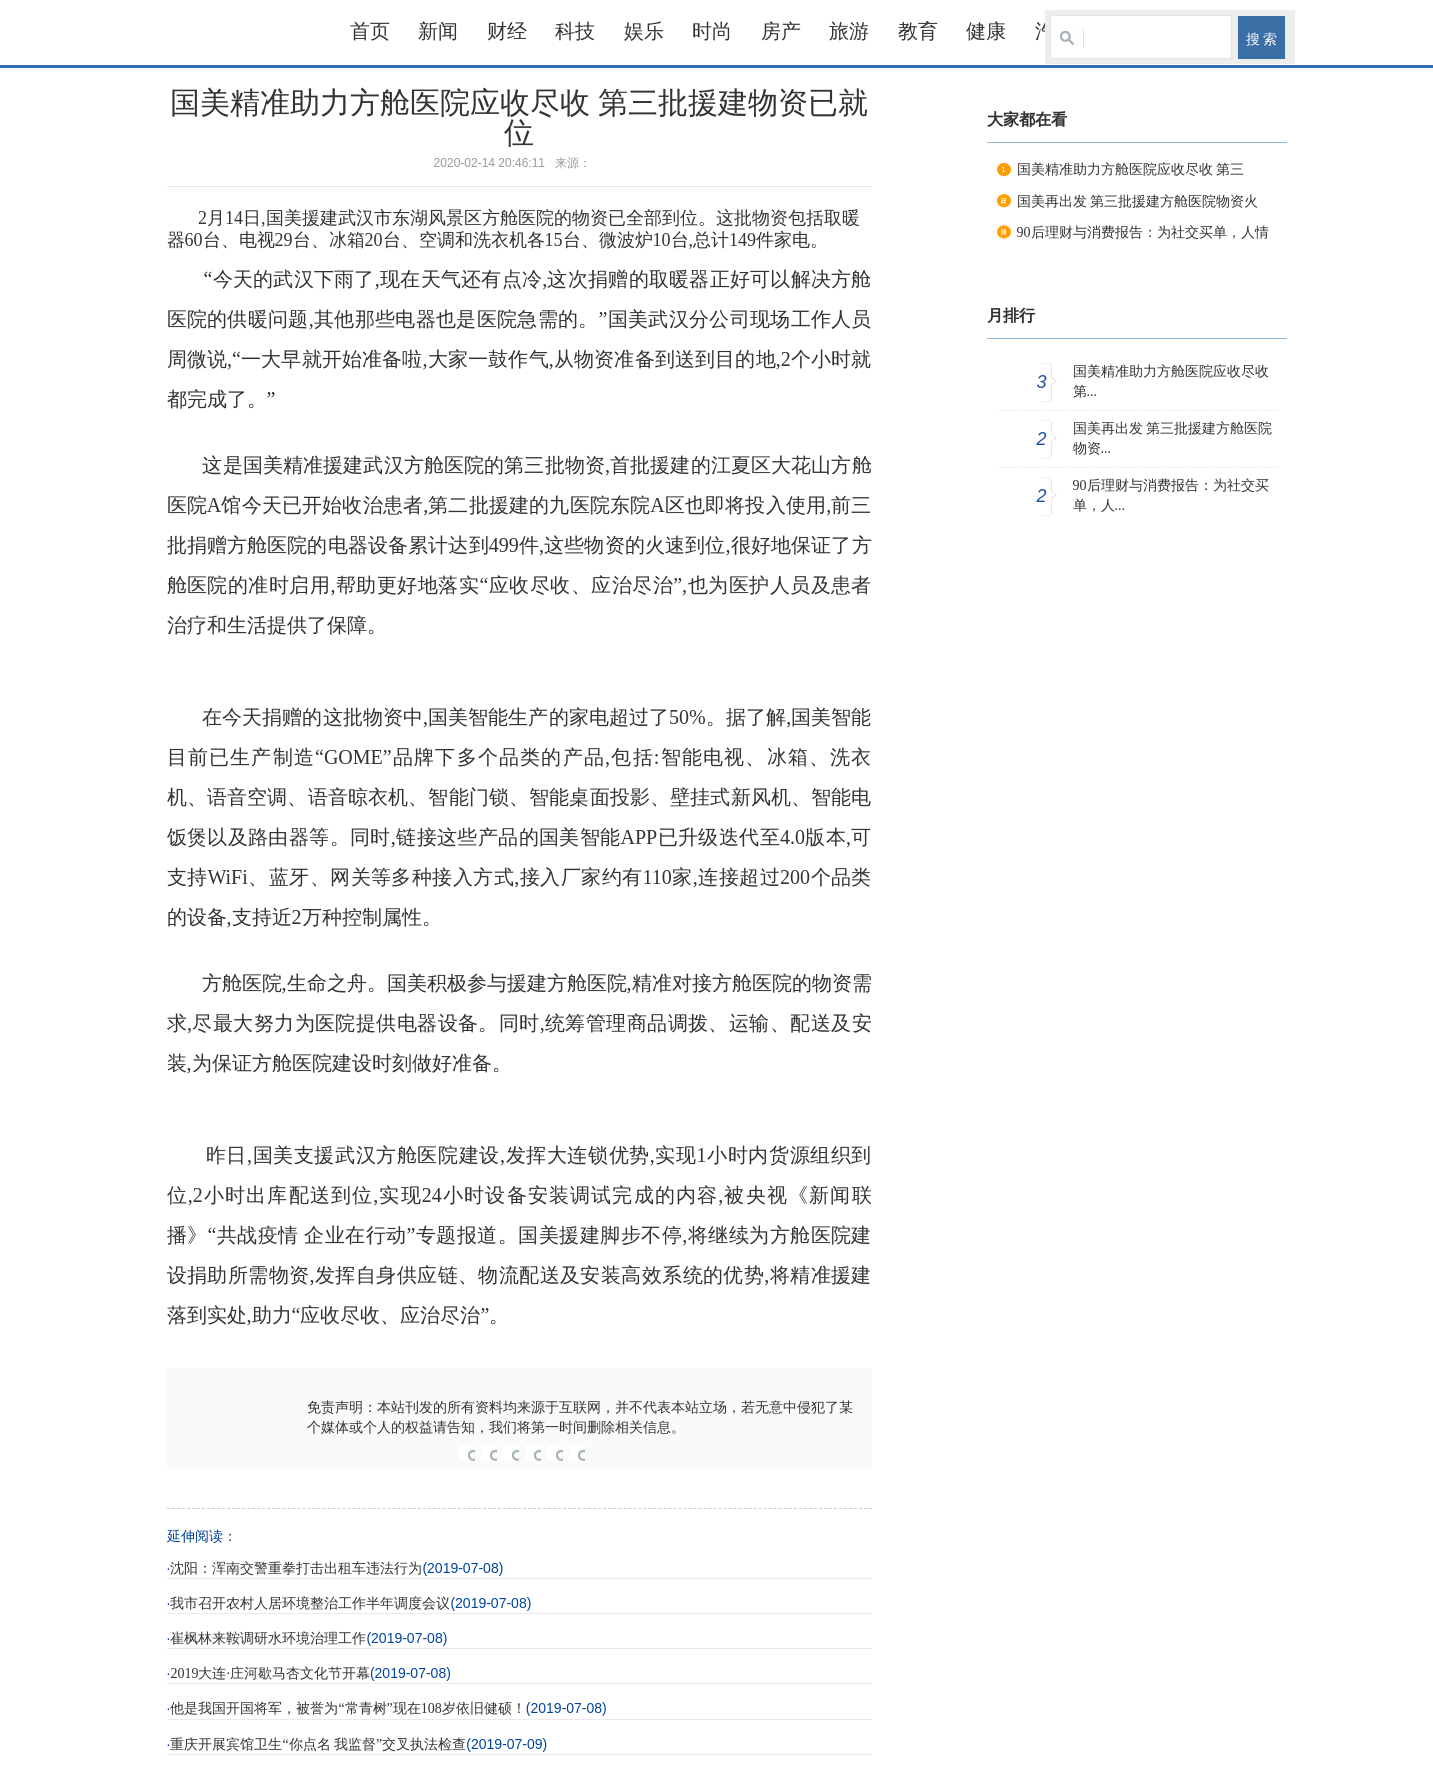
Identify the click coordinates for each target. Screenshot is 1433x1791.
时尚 (712, 31)
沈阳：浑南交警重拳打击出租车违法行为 (296, 1568)
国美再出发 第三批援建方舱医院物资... (1173, 438)
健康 (986, 31)
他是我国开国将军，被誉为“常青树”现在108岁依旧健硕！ (347, 1708)
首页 (370, 31)
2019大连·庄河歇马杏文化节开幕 (270, 1673)
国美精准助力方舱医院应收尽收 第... (1171, 381)
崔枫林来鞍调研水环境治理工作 (268, 1638)
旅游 (849, 31)
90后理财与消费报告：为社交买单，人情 (1143, 232)
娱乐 (644, 31)
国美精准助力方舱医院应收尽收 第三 (1131, 169)
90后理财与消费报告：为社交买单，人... (1171, 495)
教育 (918, 31)
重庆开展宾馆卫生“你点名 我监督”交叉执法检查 (318, 1744)
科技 (575, 31)
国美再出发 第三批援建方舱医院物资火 (1138, 201)
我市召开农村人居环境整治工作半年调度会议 (310, 1603)
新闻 (438, 31)
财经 (507, 31)
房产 (781, 31)
